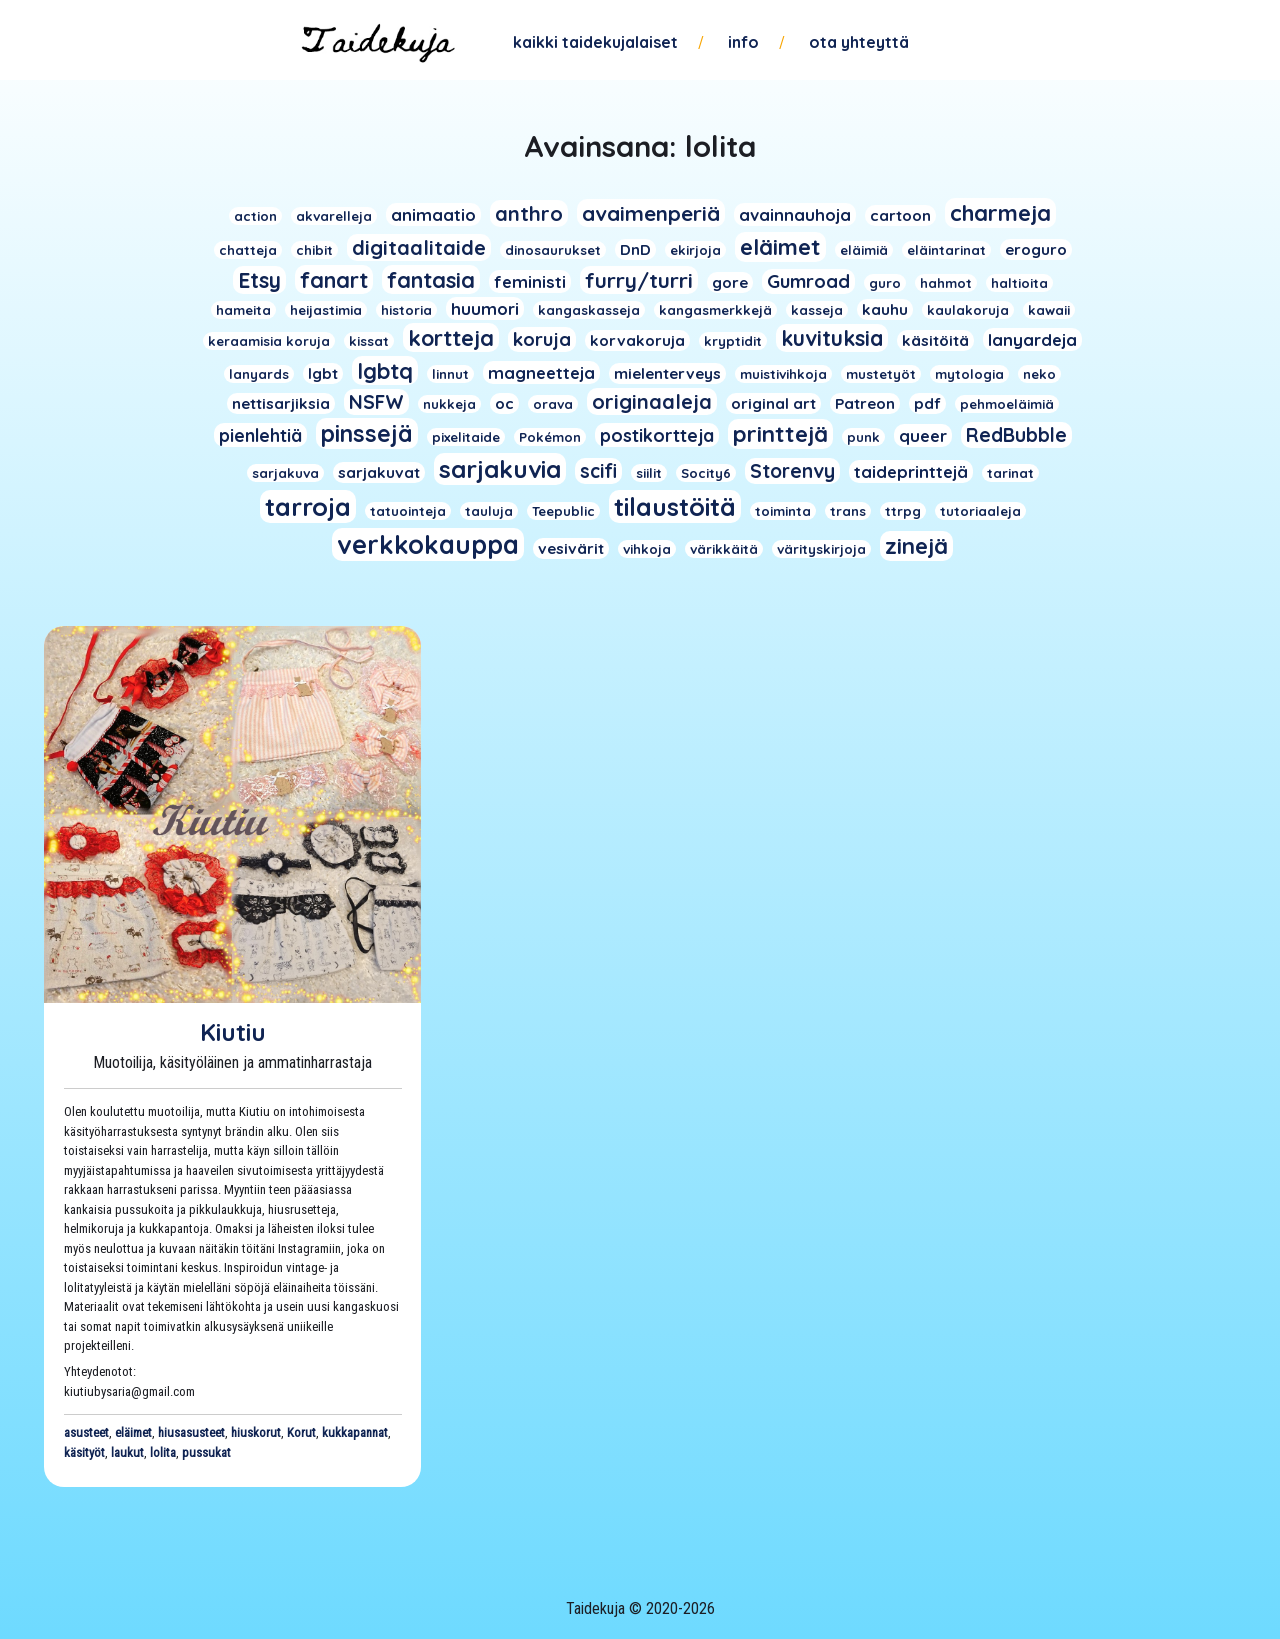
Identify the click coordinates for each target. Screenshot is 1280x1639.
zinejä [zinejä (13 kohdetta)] (916, 546)
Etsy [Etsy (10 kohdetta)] (259, 280)
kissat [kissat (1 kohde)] (369, 341)
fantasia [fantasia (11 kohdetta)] (431, 279)
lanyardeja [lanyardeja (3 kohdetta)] (1032, 339)
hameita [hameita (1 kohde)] (243, 310)
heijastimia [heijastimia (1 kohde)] (326, 310)
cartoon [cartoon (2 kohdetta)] (900, 215)
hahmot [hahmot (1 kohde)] (946, 283)
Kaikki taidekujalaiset (595, 42)
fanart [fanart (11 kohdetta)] (334, 279)
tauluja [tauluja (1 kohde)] (489, 511)
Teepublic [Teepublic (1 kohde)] (563, 511)
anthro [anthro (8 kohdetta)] (529, 213)
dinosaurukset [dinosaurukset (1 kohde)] (553, 250)
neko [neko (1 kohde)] (1039, 374)
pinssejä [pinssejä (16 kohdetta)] (367, 433)
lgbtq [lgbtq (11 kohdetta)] (385, 370)
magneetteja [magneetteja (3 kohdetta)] (541, 372)
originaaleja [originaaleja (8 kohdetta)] (652, 401)
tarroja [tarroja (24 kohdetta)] (308, 506)
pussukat (206, 1452)
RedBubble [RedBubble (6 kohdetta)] (1016, 435)
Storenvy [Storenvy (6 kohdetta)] (792, 471)
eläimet (133, 1432)
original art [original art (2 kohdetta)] (773, 403)
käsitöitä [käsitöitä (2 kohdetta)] (935, 340)
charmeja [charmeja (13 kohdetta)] (1000, 213)
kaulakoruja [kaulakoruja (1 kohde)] (968, 310)
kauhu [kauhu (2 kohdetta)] (885, 309)
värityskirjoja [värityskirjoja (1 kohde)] (821, 549)
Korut (301, 1432)
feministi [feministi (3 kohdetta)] (530, 281)
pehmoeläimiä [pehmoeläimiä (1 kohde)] (1007, 404)
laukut (127, 1452)
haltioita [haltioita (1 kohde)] (1019, 283)
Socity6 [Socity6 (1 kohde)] (706, 473)
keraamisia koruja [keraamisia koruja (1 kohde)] (269, 341)
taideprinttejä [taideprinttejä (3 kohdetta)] (911, 471)
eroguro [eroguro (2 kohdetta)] (1036, 249)
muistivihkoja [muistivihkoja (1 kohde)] (783, 374)
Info (743, 42)
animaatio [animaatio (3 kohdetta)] (433, 214)
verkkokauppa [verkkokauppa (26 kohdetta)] (428, 544)
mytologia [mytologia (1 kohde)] (969, 374)
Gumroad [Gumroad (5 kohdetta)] (808, 281)
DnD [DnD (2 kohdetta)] (635, 249)
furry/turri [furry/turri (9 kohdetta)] (639, 280)
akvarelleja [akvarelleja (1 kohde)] (334, 216)
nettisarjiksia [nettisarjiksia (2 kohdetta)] (281, 403)
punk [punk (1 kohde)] (863, 437)
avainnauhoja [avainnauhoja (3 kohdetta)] (795, 214)
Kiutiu (233, 1032)
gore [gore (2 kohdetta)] (730, 282)
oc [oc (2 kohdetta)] (504, 403)
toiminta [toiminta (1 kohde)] (783, 511)
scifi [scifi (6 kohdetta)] (598, 471)
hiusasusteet (191, 1432)
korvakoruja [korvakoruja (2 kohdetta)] (637, 340)
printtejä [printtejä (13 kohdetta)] (780, 434)
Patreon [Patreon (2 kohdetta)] (865, 403)
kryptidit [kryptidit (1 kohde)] (733, 341)
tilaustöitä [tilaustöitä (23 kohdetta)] (675, 506)
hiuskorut (256, 1432)
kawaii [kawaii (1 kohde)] (1049, 310)
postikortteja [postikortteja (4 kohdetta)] (657, 435)
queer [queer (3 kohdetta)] (923, 435)
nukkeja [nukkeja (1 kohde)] (449, 404)
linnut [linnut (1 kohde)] (450, 374)
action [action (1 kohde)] (255, 216)
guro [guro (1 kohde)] (885, 283)
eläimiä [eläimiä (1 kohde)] (864, 250)
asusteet (86, 1432)
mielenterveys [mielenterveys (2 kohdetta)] (667, 373)
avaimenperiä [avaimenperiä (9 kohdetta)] (651, 213)
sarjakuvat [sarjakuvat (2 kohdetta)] (379, 472)
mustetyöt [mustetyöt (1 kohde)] (881, 374)
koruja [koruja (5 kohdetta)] (542, 339)
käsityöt (84, 1452)
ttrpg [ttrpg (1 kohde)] (903, 511)
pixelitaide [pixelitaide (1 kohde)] (466, 437)
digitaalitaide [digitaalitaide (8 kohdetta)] (419, 247)
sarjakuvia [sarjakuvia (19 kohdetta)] (500, 469)
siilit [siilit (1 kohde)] (649, 473)
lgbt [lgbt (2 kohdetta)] (323, 373)
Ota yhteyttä (859, 42)
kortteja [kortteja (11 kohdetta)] (451, 337)
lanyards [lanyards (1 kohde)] (259, 374)
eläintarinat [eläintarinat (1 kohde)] (946, 250)
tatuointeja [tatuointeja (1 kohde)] (408, 511)
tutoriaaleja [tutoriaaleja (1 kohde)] (980, 511)
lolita (163, 1452)
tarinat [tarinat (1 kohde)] (1010, 473)
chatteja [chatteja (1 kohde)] (248, 250)
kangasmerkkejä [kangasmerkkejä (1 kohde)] (715, 310)
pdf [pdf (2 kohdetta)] (927, 403)
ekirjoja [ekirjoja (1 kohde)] (695, 250)
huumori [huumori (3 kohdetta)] (485, 308)
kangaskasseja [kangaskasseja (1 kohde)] (589, 310)
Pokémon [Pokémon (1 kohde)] (550, 437)
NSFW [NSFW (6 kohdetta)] (376, 402)
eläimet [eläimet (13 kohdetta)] (780, 247)
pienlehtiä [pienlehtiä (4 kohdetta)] (260, 435)
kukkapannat (355, 1432)
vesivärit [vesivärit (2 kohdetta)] (571, 548)
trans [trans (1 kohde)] (848, 511)
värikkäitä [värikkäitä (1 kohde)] (724, 549)
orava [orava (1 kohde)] (553, 404)
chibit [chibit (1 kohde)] (314, 250)
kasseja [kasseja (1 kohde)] (817, 310)
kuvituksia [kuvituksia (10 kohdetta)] (832, 338)
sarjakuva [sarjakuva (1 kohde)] (285, 473)
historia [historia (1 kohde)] (406, 310)
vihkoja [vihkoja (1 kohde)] (647, 549)
